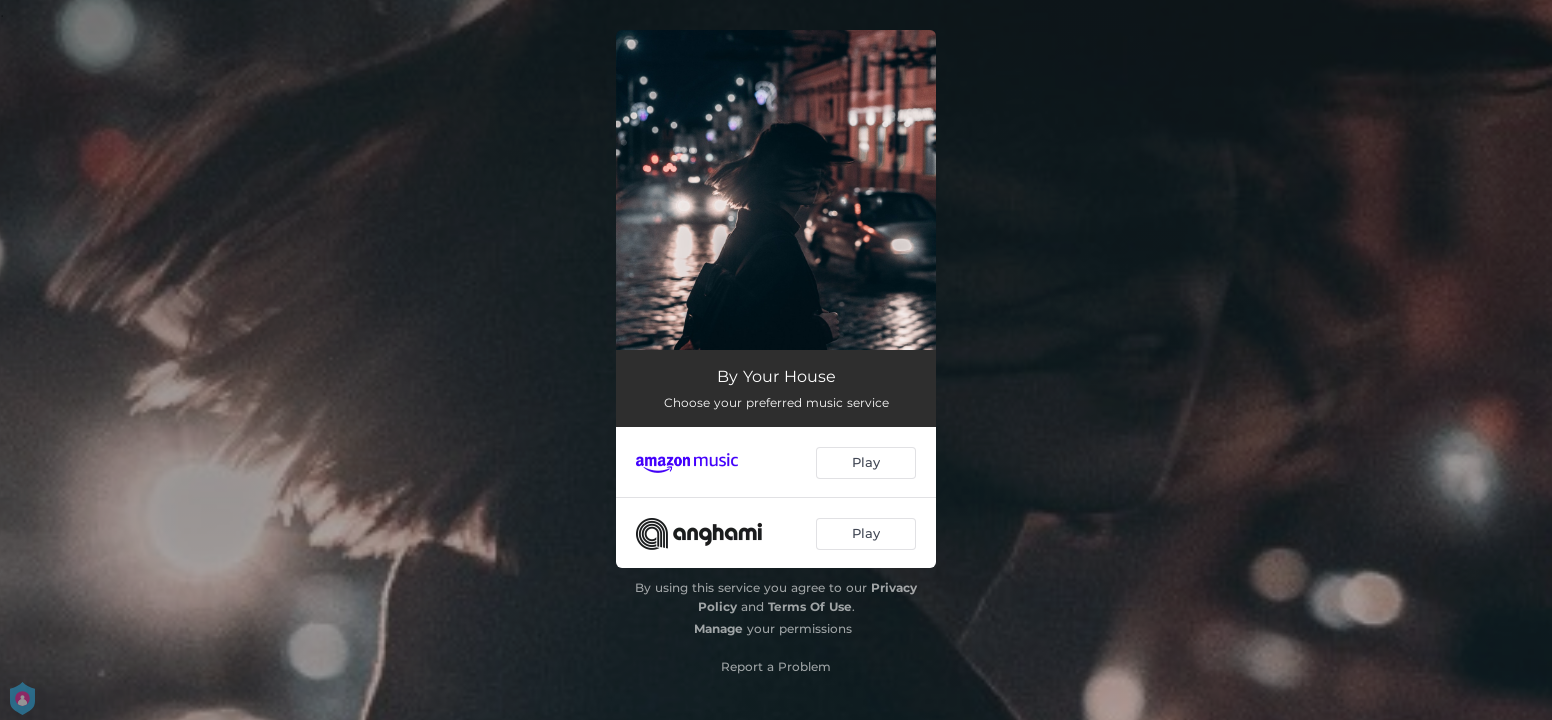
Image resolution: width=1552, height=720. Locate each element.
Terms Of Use (810, 606)
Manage (718, 628)
